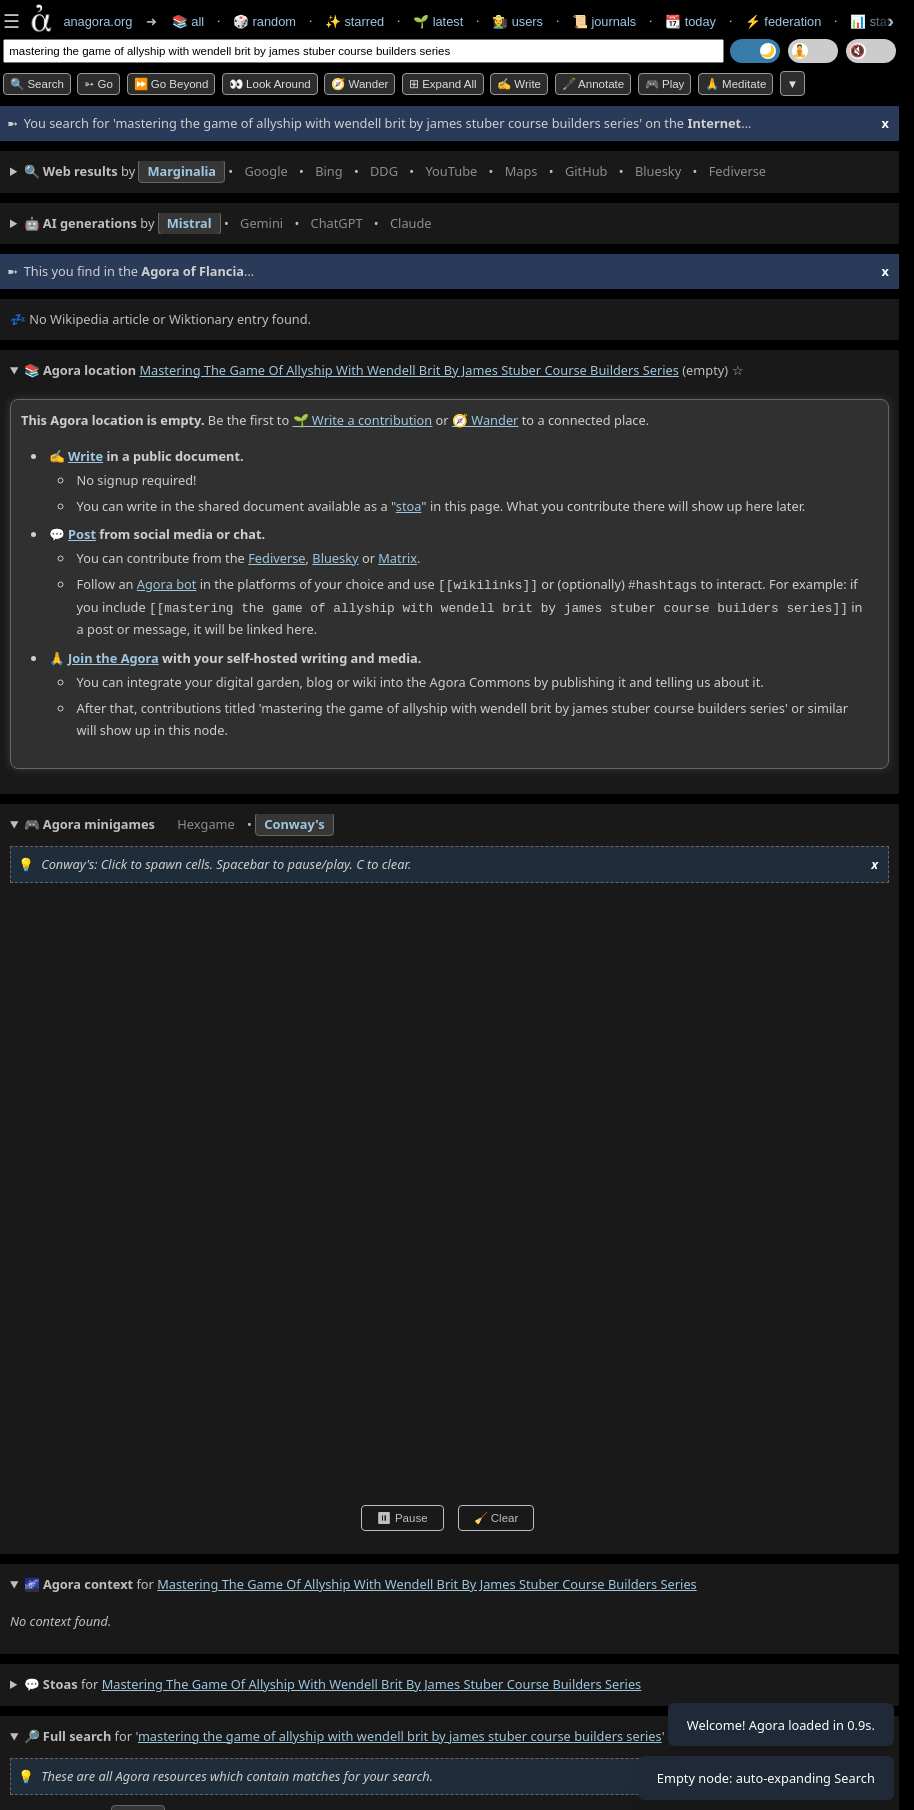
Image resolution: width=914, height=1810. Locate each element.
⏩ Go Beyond (171, 84)
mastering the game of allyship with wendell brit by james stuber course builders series (372, 1682)
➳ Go (98, 84)
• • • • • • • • (399, 172)
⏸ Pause (402, 1516)
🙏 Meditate (735, 84)
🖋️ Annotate (593, 84)
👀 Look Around (270, 84)
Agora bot (167, 584)
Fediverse (276, 557)
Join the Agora (113, 655)
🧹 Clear (496, 1516)
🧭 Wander (359, 84)
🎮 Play (665, 84)
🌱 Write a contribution (363, 420)
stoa (409, 505)
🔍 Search (37, 84)
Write (85, 455)
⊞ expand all (443, 84)
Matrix (397, 557)
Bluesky (335, 557)
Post (82, 534)
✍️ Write (519, 84)
